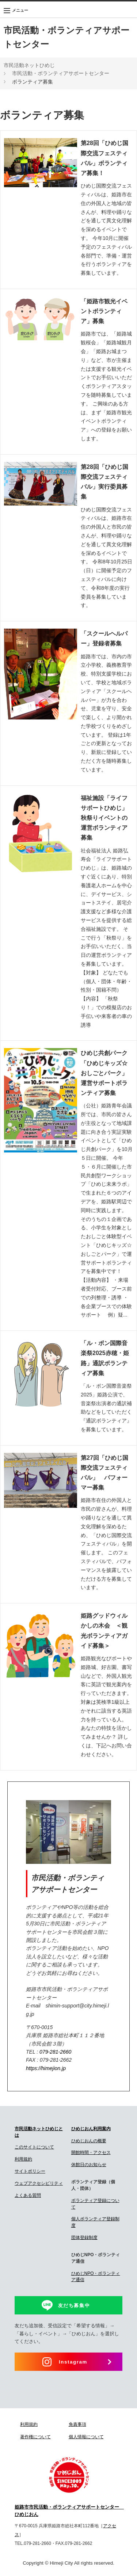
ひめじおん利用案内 (91, 2128)
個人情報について (86, 2436)
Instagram (73, 2362)
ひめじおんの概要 (88, 2140)
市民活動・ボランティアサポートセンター (60, 73)
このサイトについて (34, 2147)
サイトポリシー (30, 2171)
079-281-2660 (55, 2052)
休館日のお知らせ (88, 2164)
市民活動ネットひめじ (29, 65)
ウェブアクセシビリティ (39, 2183)
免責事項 (77, 2424)
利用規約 (23, 2159)
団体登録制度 (84, 2237)
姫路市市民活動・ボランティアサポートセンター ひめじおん (68, 2511)
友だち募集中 (74, 2305)
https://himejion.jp (46, 2068)
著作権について (35, 2436)
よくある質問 (28, 2195)
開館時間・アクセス (91, 2152)
